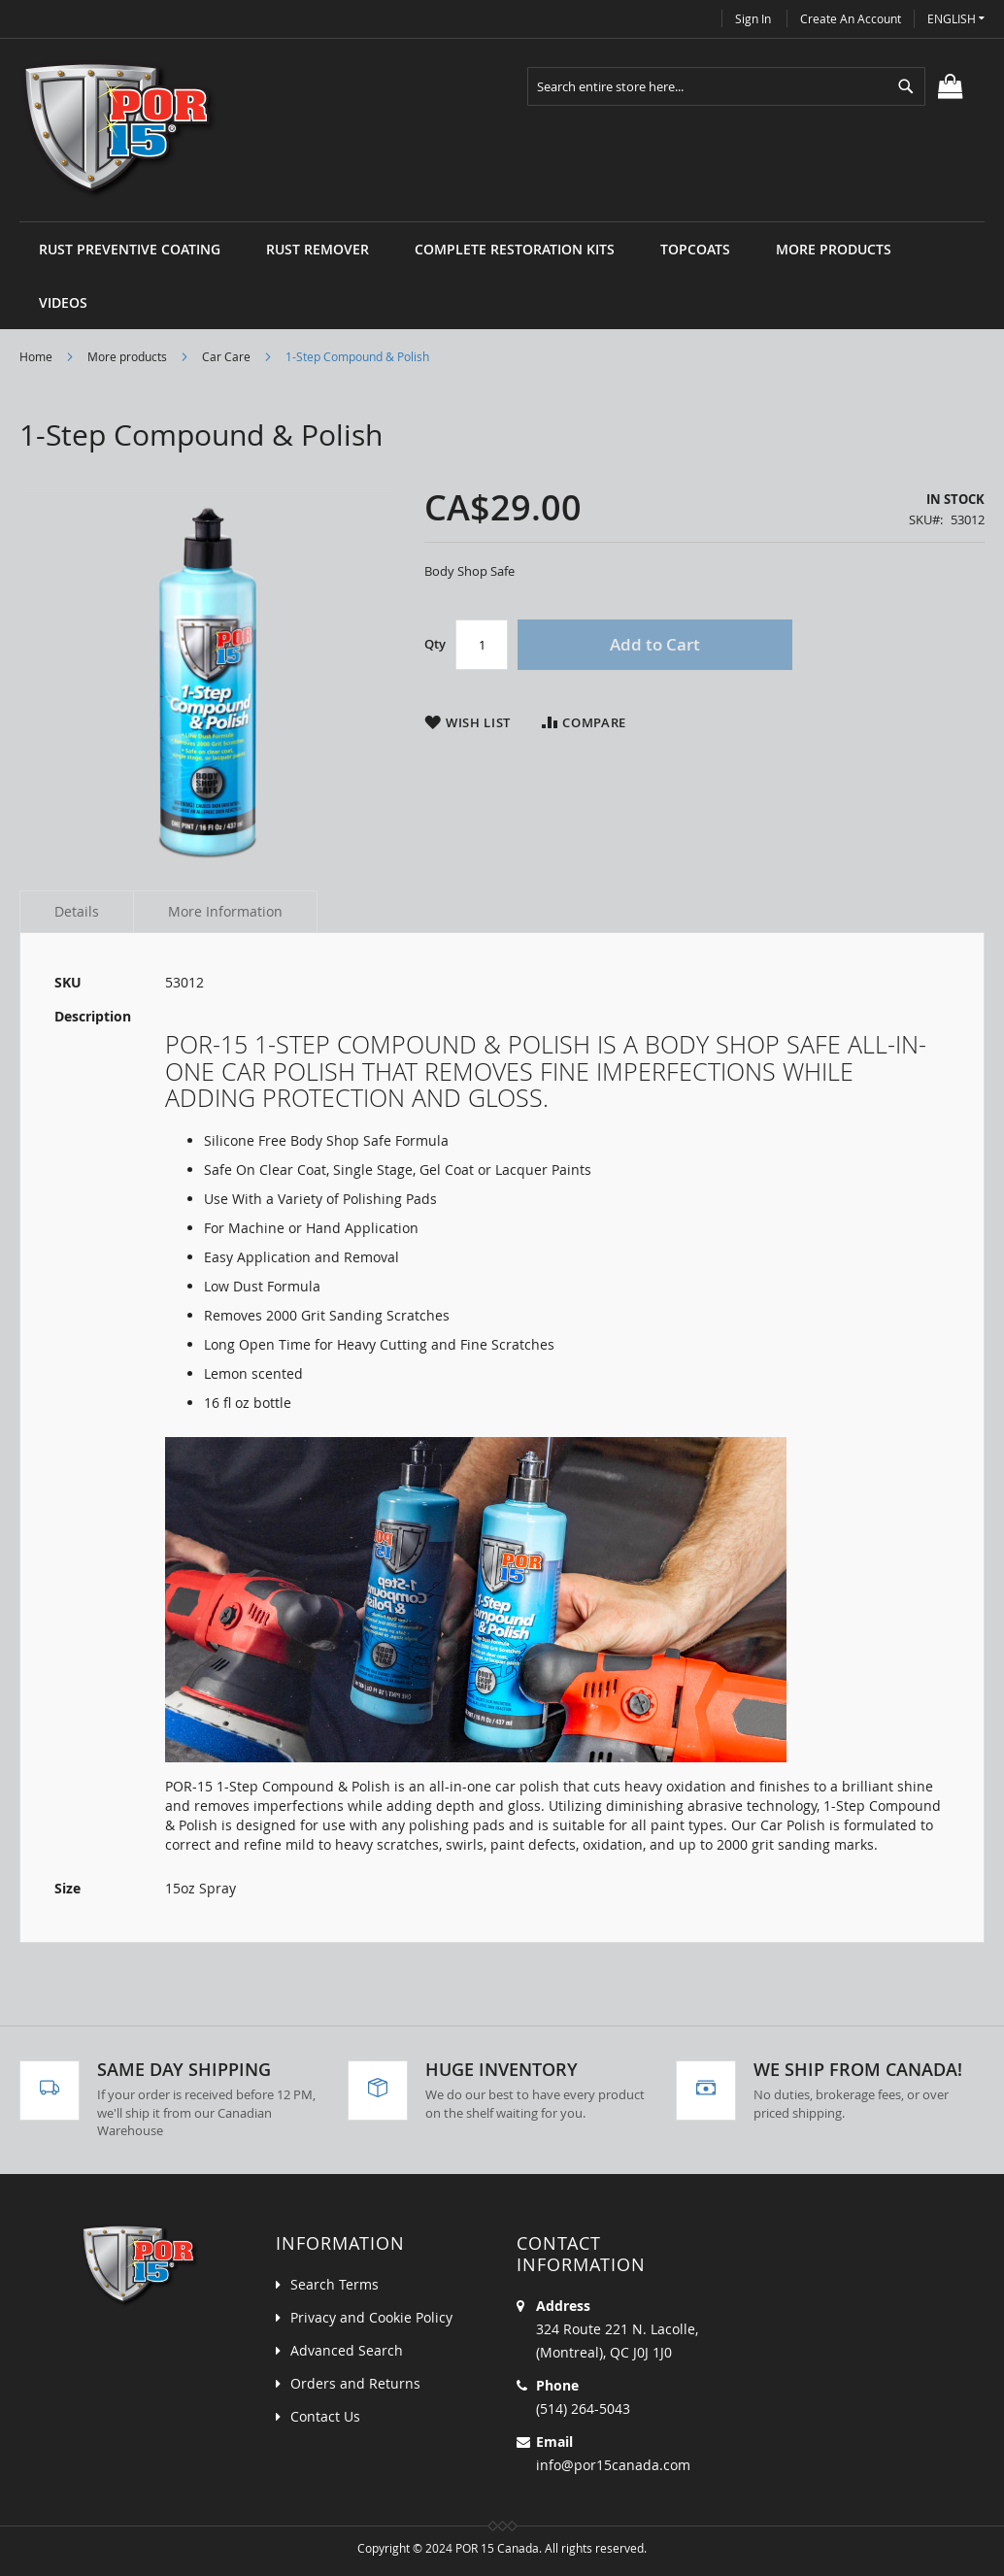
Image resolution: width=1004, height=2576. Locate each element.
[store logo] (119, 130)
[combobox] (726, 86)
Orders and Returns (355, 2383)
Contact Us (325, 2416)
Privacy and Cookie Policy (371, 2317)
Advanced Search (346, 2350)
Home (35, 356)
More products (127, 356)
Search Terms (334, 2284)
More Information (225, 911)
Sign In (753, 18)
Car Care (226, 356)
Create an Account (850, 18)
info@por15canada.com (613, 2465)
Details (76, 911)
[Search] (906, 86)
